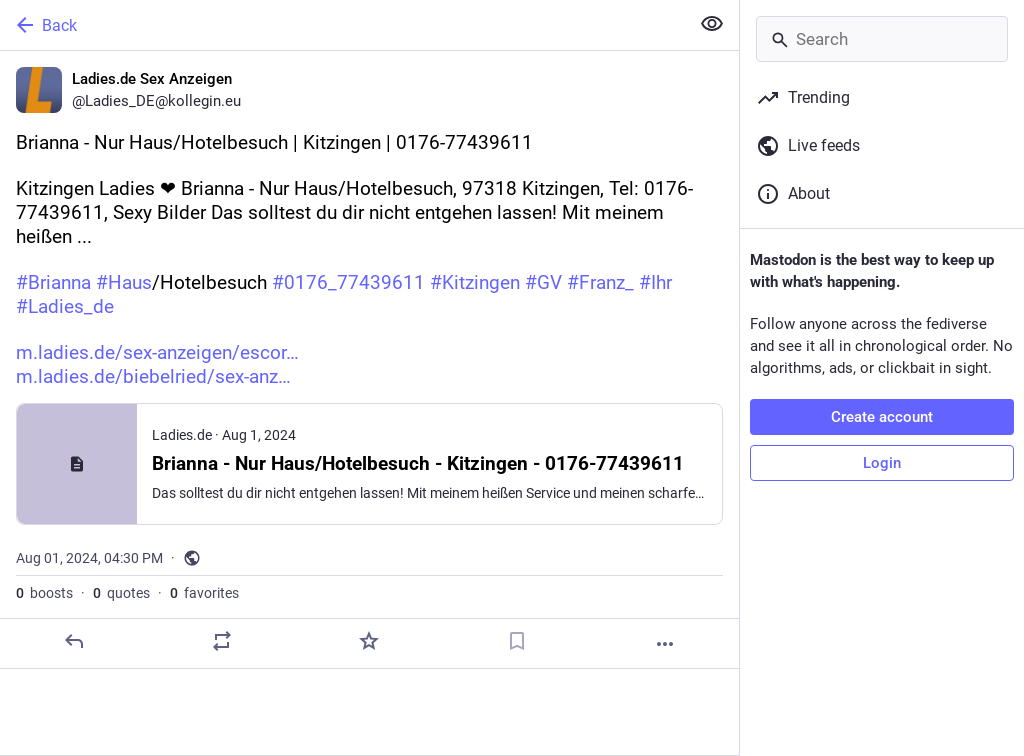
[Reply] (74, 641)
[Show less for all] (712, 24)
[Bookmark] (517, 641)
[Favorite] (369, 641)
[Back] (342, 25)
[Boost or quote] (222, 641)
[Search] (882, 39)
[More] (665, 644)
